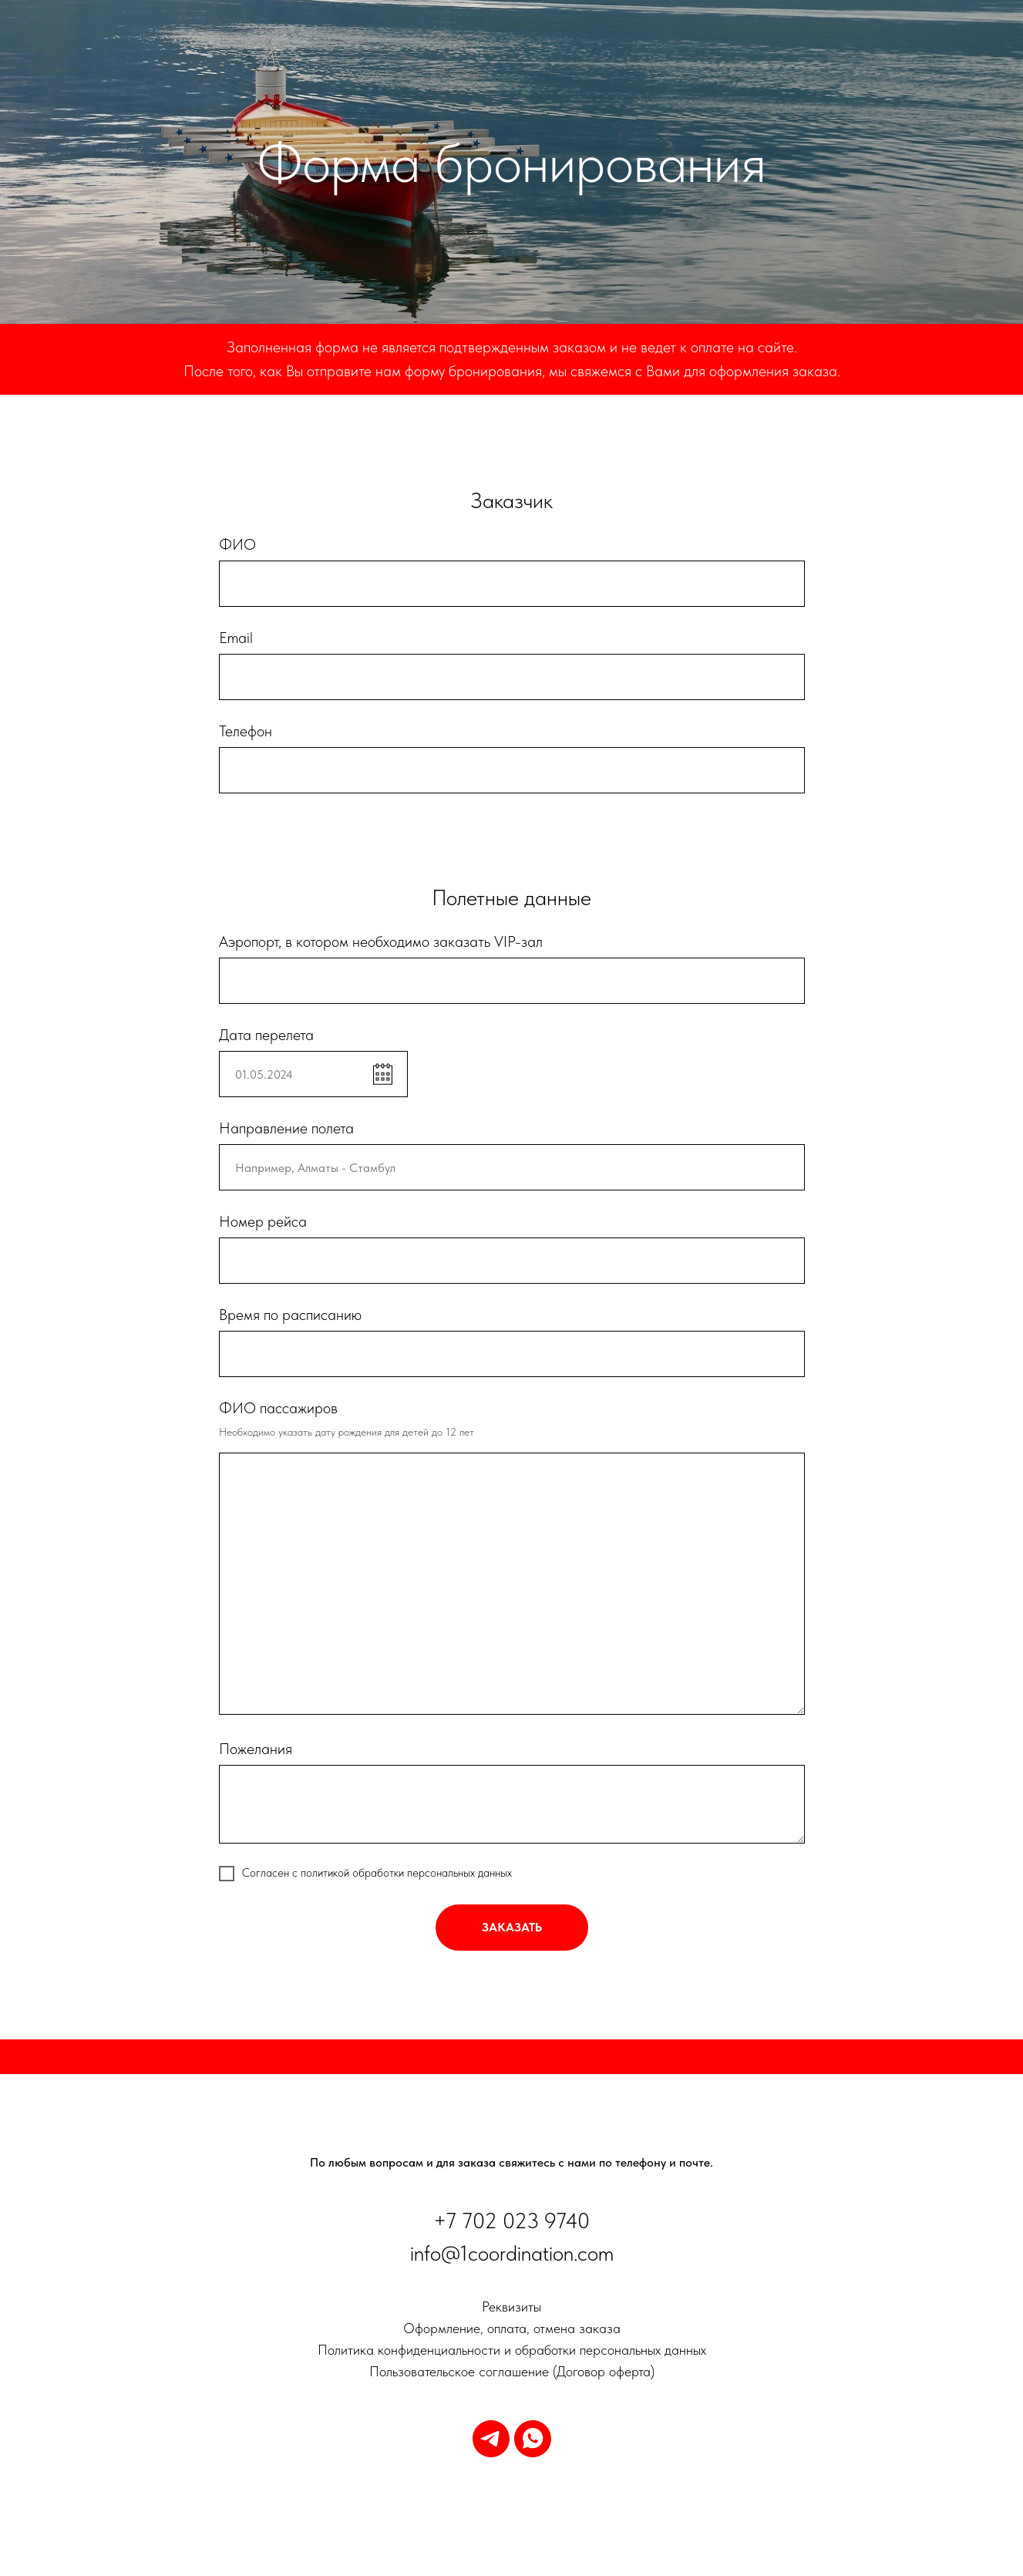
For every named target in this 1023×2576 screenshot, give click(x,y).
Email (236, 637)
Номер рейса (263, 1221)
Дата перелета (266, 1034)
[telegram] (491, 2438)
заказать (512, 1927)
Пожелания (255, 1748)
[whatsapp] (532, 2438)
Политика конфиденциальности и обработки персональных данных (512, 2350)
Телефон (245, 731)
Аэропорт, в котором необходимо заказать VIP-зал (381, 941)
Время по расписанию (290, 1314)
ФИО (237, 544)
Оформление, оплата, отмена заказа (512, 2328)
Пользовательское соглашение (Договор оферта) (512, 2371)
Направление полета (286, 1128)
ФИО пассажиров (278, 1408)
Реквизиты (511, 2306)
